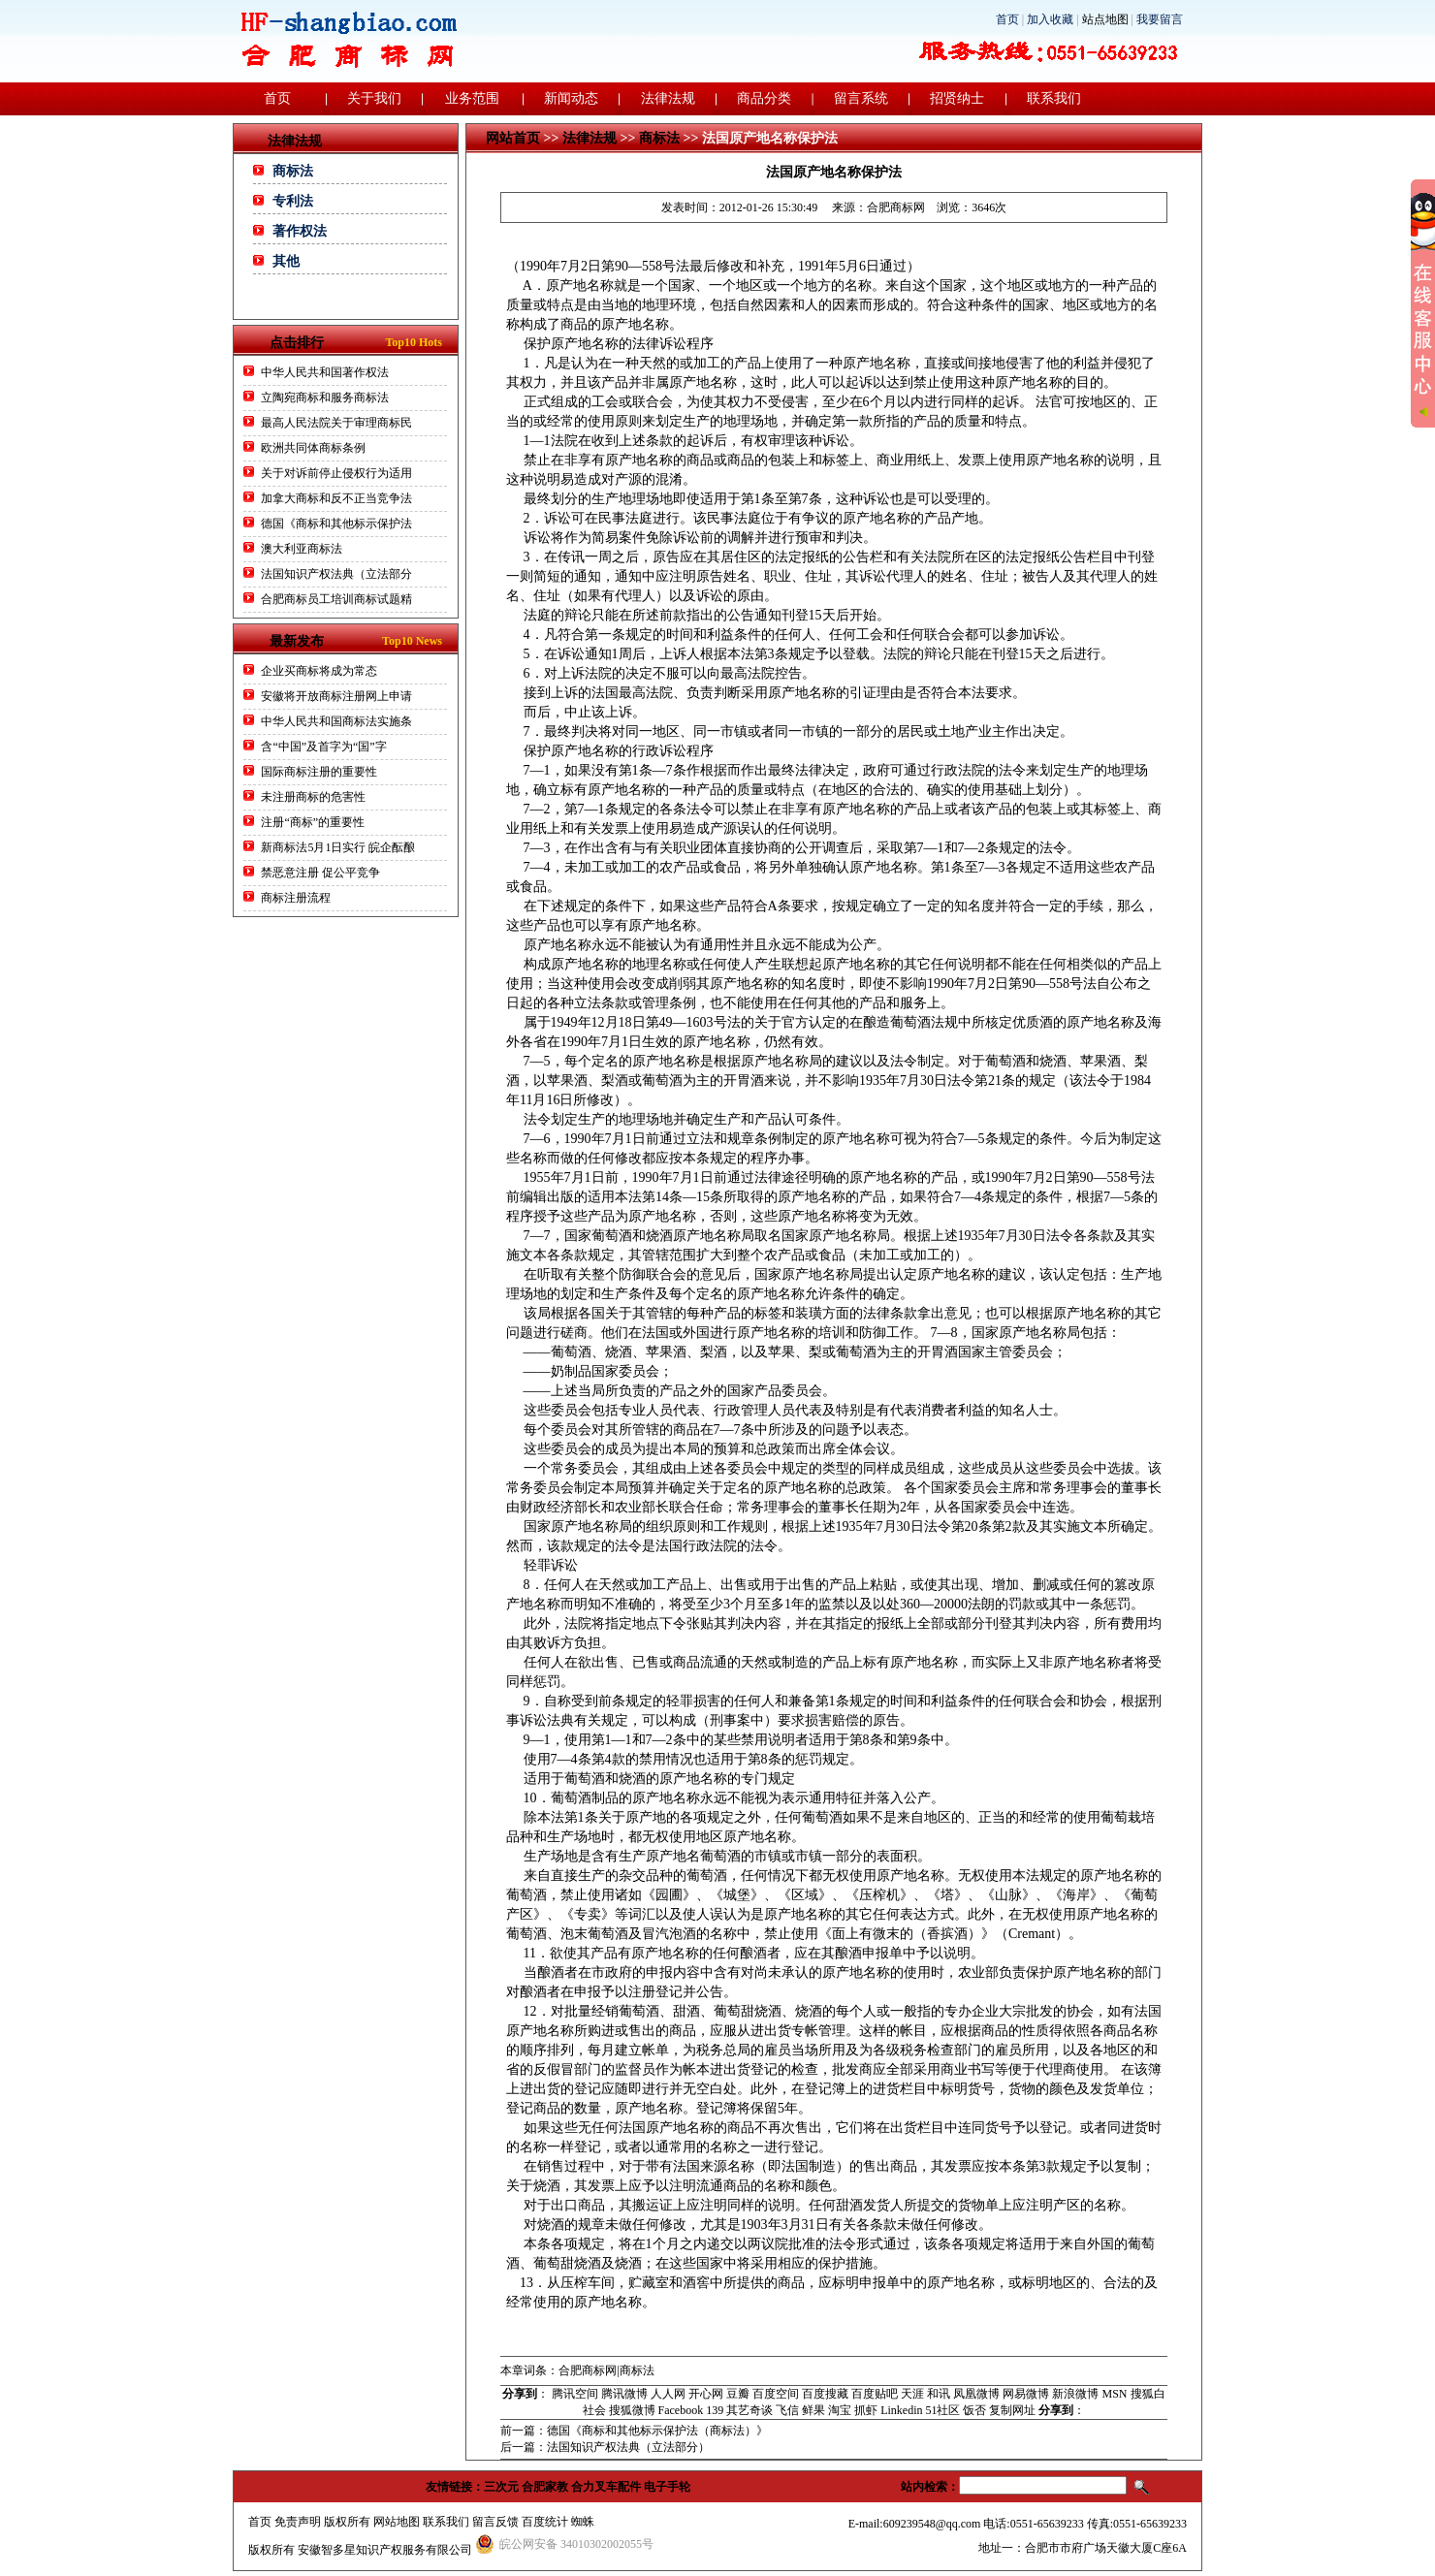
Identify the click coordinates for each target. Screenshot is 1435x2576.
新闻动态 (571, 98)
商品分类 (764, 98)
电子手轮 (667, 2487)
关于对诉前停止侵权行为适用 (336, 473)
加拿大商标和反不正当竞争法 (336, 498)
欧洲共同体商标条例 (313, 448)
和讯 (938, 2394)
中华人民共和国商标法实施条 (336, 721)
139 (714, 2410)
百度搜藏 (825, 2394)
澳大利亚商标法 (301, 549)
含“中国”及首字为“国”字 (323, 746)
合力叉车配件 (606, 2487)
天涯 (912, 2394)
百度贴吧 (874, 2394)
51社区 (942, 2410)
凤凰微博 (976, 2394)
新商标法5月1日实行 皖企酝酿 (338, 847)
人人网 (668, 2394)
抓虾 (865, 2410)
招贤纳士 (957, 98)
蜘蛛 (582, 2521)
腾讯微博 (624, 2394)
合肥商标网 (896, 207)
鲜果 (813, 2410)
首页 (1007, 19)
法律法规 (668, 98)
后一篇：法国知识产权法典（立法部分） (605, 2447)
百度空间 (775, 2394)
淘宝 (839, 2410)
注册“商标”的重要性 (313, 822)
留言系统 (861, 98)
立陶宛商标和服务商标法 (325, 397)
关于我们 (374, 98)
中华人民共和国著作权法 (325, 372)
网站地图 (396, 2521)
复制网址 (1012, 2410)
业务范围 (472, 98)
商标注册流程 (296, 898)
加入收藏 (1050, 19)
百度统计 (545, 2521)
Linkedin (901, 2410)
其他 (286, 261)
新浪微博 (1075, 2394)
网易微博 (1026, 2394)
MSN (1114, 2394)
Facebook (681, 2410)
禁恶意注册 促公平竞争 (320, 872)
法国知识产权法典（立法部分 (336, 574)
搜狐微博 (632, 2410)
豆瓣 (737, 2394)
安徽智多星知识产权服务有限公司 (385, 2550)
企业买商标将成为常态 (319, 671)
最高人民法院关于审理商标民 (336, 422)
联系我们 (1054, 98)
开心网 (705, 2394)
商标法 (292, 171)
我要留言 (1159, 19)
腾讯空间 (575, 2394)
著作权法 (299, 231)
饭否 (974, 2410)
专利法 (292, 201)
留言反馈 (495, 2521)
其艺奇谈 (749, 2410)
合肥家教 (545, 2487)
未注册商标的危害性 (313, 797)
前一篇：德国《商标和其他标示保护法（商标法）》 (634, 2430)
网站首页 (513, 138)
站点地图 (1105, 19)
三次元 (501, 2487)
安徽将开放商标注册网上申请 (336, 696)
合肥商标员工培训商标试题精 (336, 599)
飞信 (787, 2410)
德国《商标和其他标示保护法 (336, 523)
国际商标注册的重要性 (320, 772)
